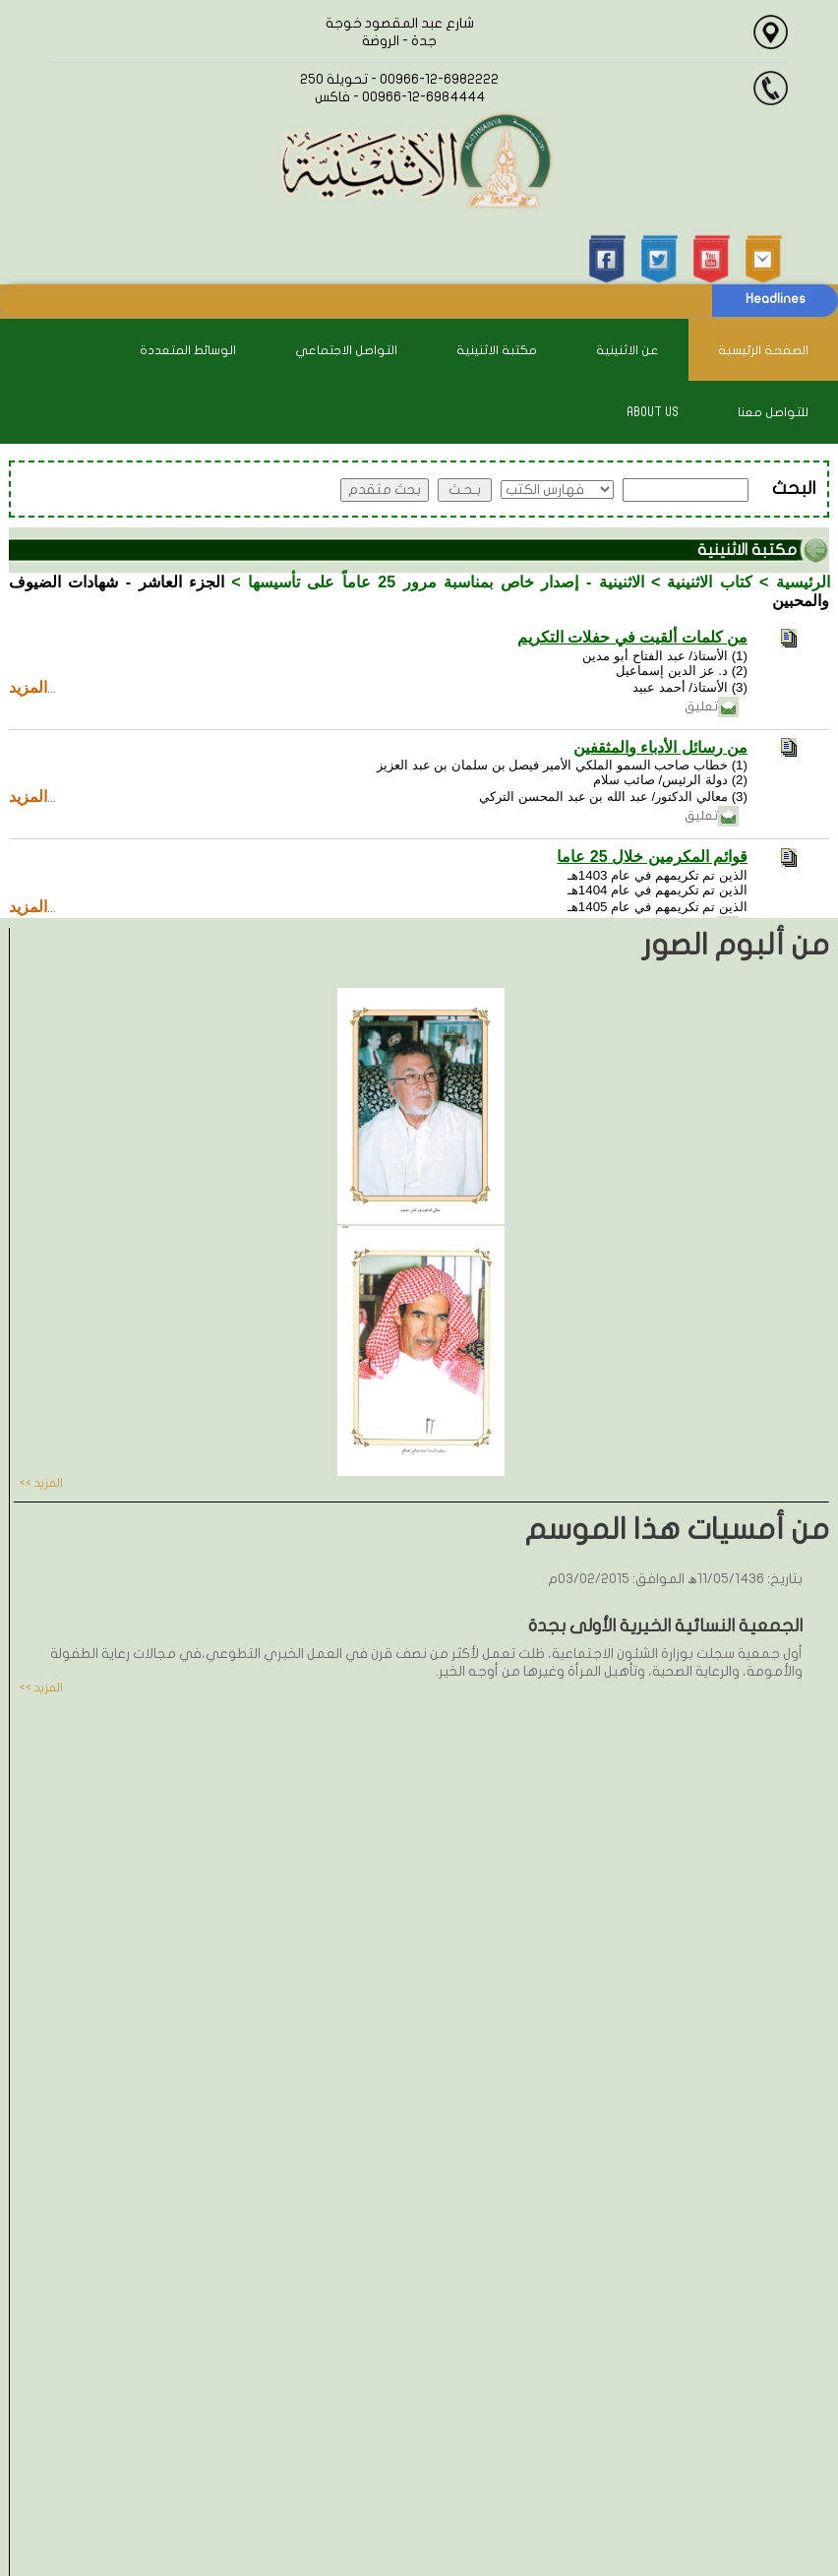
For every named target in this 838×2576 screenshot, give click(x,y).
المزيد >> (41, 1483)
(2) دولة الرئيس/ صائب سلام (670, 779)
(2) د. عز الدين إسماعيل (682, 670)
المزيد (28, 687)
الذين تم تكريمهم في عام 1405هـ (658, 906)
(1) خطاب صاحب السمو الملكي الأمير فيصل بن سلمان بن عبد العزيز (562, 765)
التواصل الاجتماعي (346, 350)
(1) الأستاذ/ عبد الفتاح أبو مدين (665, 655)
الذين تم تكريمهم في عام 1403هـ (658, 875)
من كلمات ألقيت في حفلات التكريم (632, 637)
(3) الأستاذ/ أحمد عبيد (690, 687)
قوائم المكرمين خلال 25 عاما (652, 856)
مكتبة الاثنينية (496, 350)
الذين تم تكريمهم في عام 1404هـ (658, 890)
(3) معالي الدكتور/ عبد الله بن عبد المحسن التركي (613, 796)
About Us (653, 412)
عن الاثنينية (627, 350)
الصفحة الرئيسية (763, 350)
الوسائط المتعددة (188, 350)
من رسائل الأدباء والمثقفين (660, 747)
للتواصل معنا (773, 412)
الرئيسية (803, 582)
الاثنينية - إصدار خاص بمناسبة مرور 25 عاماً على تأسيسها (446, 582)
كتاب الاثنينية (709, 582)
